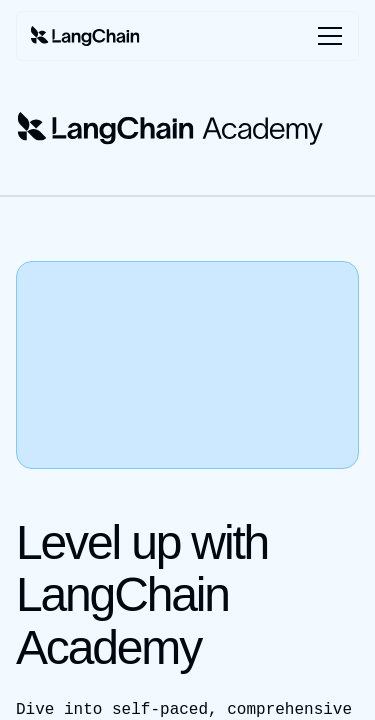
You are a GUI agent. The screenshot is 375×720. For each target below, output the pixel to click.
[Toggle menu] (326, 36)
